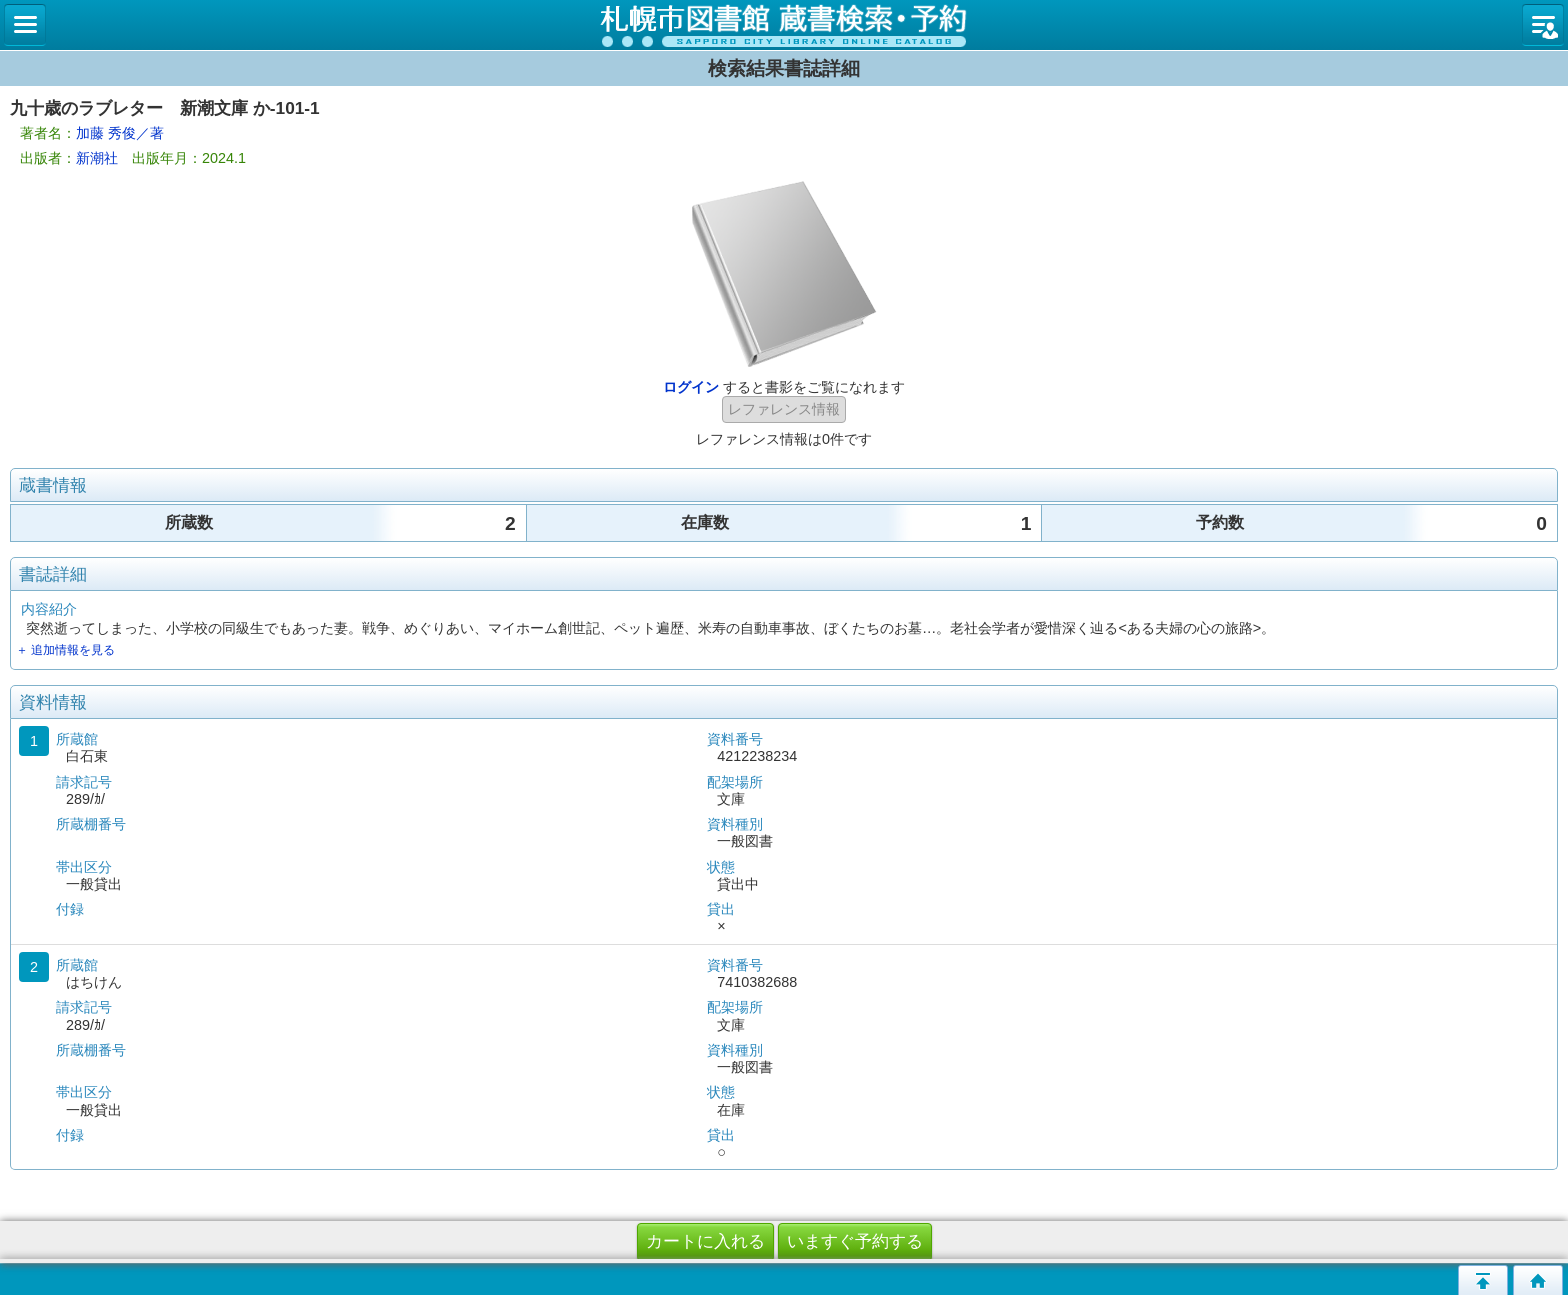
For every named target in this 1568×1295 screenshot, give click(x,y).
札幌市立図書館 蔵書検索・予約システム (784, 25)
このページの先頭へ (1483, 1280)
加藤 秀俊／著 (120, 133)
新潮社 (97, 158)
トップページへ (1538, 1280)
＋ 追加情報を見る (65, 650)
